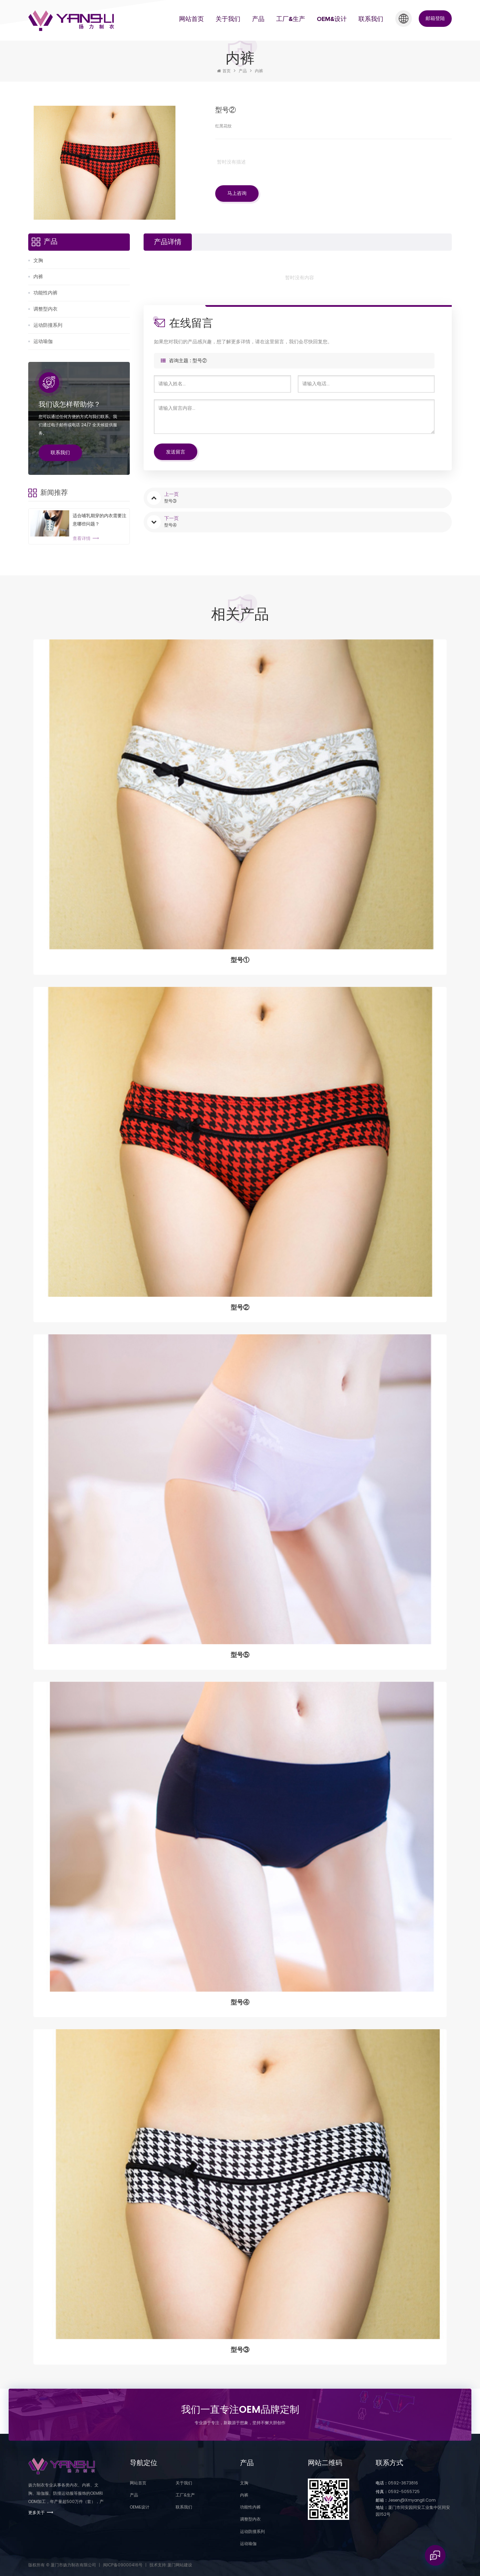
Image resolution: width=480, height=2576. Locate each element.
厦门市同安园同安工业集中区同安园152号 (413, 2511)
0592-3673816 (397, 2483)
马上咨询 (237, 193)
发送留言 (175, 452)
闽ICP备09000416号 (123, 2565)
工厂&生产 (290, 19)
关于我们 (228, 19)
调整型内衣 (45, 309)
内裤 (259, 71)
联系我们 (370, 19)
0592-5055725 (398, 2492)
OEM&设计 (332, 19)
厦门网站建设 (179, 2565)
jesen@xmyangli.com (406, 2500)
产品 (258, 19)
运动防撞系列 (47, 325)
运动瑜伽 (43, 341)
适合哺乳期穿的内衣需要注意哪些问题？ (99, 520)
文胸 (38, 260)
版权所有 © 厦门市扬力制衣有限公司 (62, 2565)
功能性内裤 (45, 293)
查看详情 (82, 538)
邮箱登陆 (435, 18)
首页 (224, 71)
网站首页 (191, 19)
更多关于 (36, 2513)
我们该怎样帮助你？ (70, 404)
